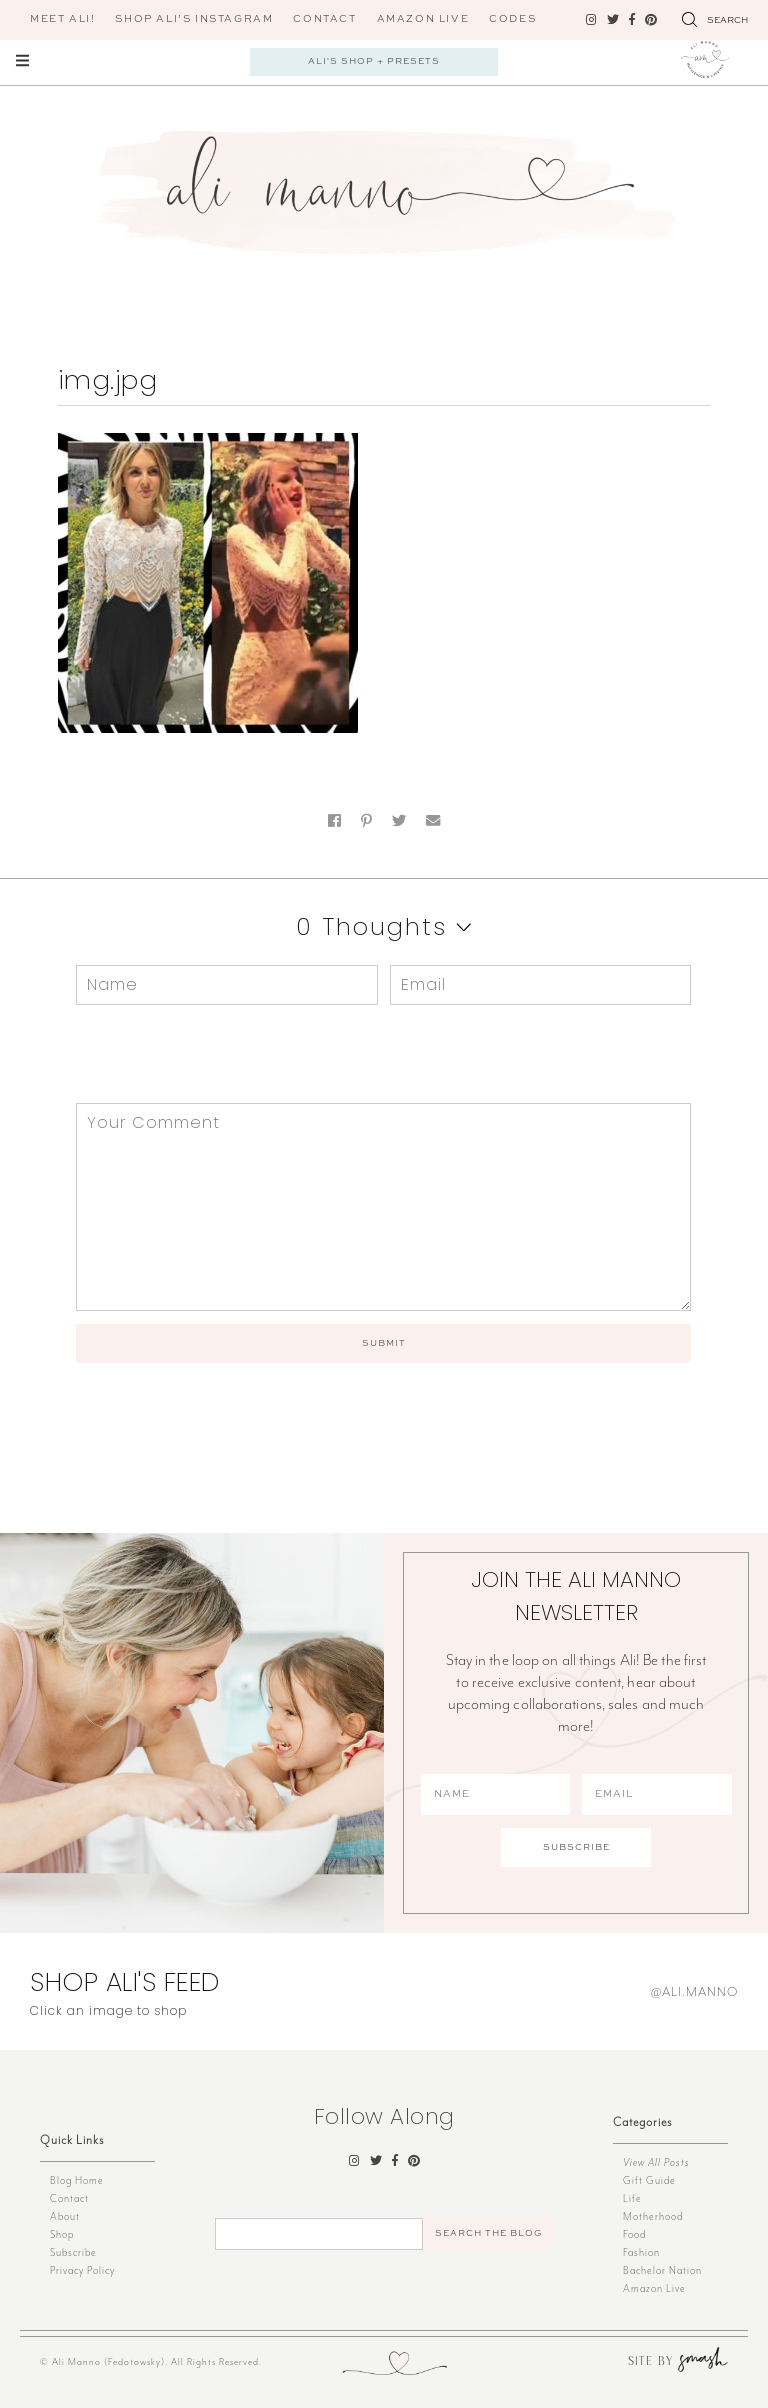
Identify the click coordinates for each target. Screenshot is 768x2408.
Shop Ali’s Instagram (194, 19)
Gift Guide (649, 2180)
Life (632, 2198)
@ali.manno (694, 1991)
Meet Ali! (62, 19)
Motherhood (653, 2216)
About (65, 2216)
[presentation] (212, 1054)
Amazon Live (654, 2288)
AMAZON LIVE (423, 19)
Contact (324, 19)
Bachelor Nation (662, 2270)
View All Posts (656, 2162)
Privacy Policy (82, 2270)
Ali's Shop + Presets (374, 61)
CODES (512, 19)
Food (634, 2234)
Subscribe (73, 2252)
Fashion (641, 2252)
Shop (62, 2234)
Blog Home (77, 2180)
